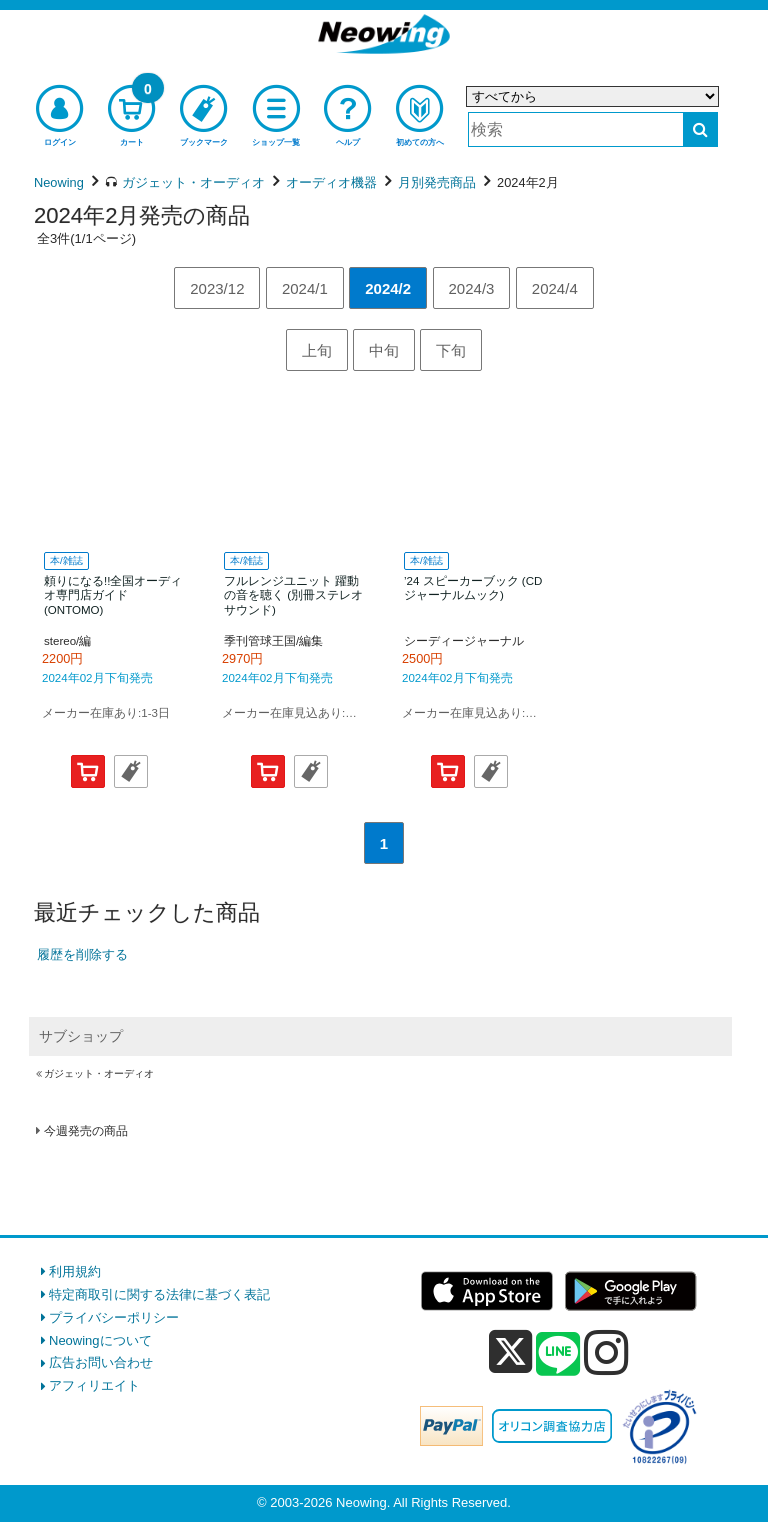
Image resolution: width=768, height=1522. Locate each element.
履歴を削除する (82, 954)
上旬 (317, 350)
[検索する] (700, 129)
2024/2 (388, 288)
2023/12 (217, 288)
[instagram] (606, 1352)
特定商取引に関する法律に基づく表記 (159, 1294)
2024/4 (555, 288)
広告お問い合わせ (101, 1362)
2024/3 (472, 288)
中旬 (384, 350)
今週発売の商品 (86, 1131)
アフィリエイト (94, 1385)
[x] (510, 1352)
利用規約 (75, 1271)
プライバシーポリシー (114, 1317)
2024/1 (305, 288)
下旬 (451, 350)
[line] (558, 1355)
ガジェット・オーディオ (99, 1073)
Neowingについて (100, 1340)
